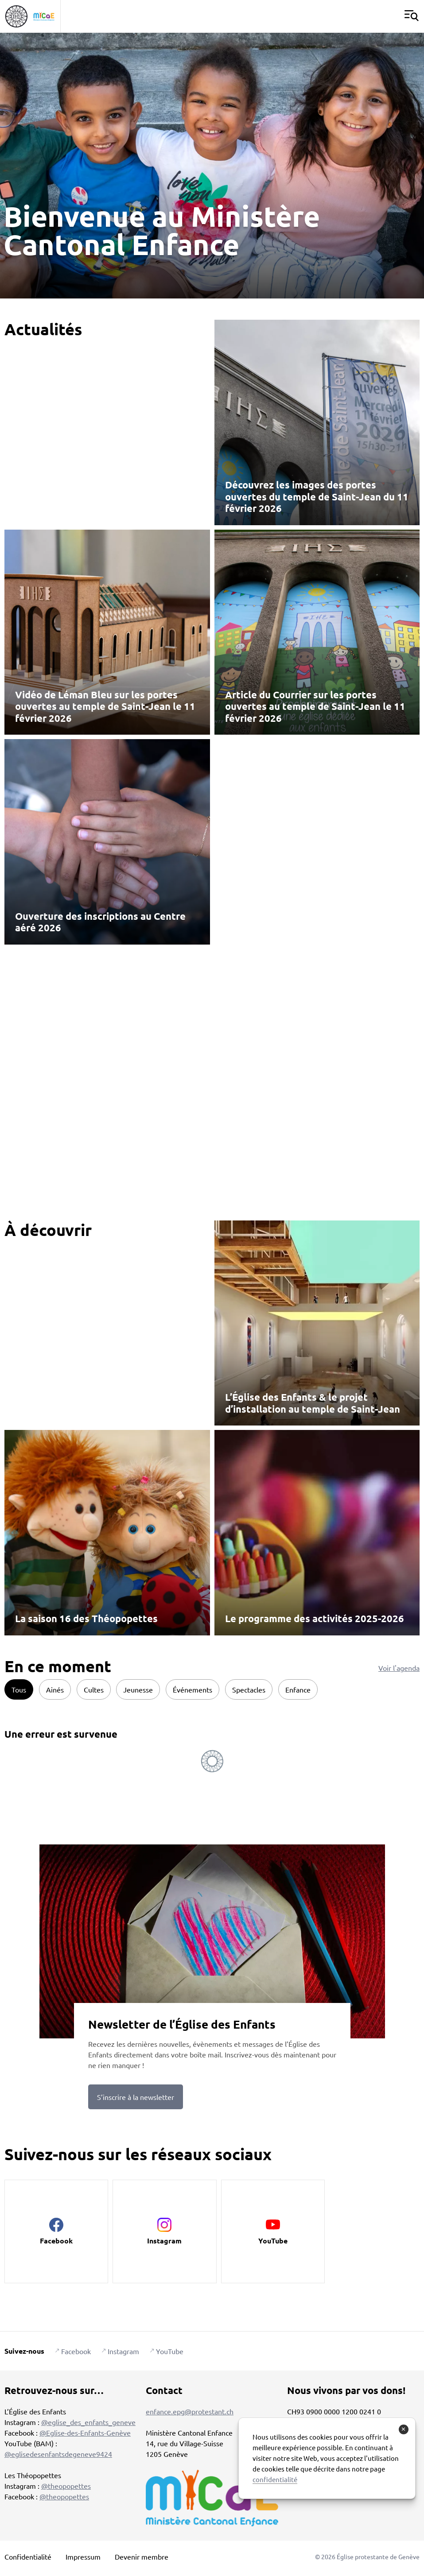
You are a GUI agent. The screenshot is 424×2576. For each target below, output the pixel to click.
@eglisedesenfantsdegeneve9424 (58, 2453)
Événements (192, 1689)
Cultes (94, 1689)
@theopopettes (66, 2485)
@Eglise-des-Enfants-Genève (85, 2432)
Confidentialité (27, 2556)
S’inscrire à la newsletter (135, 2096)
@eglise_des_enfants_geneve (88, 2421)
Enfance (298, 1689)
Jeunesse (138, 1689)
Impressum (83, 2556)
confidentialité (275, 2479)
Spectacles (248, 1689)
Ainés (55, 1689)
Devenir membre (141, 2556)
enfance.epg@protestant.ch (189, 2411)
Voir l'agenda (399, 1667)
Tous (19, 1689)
